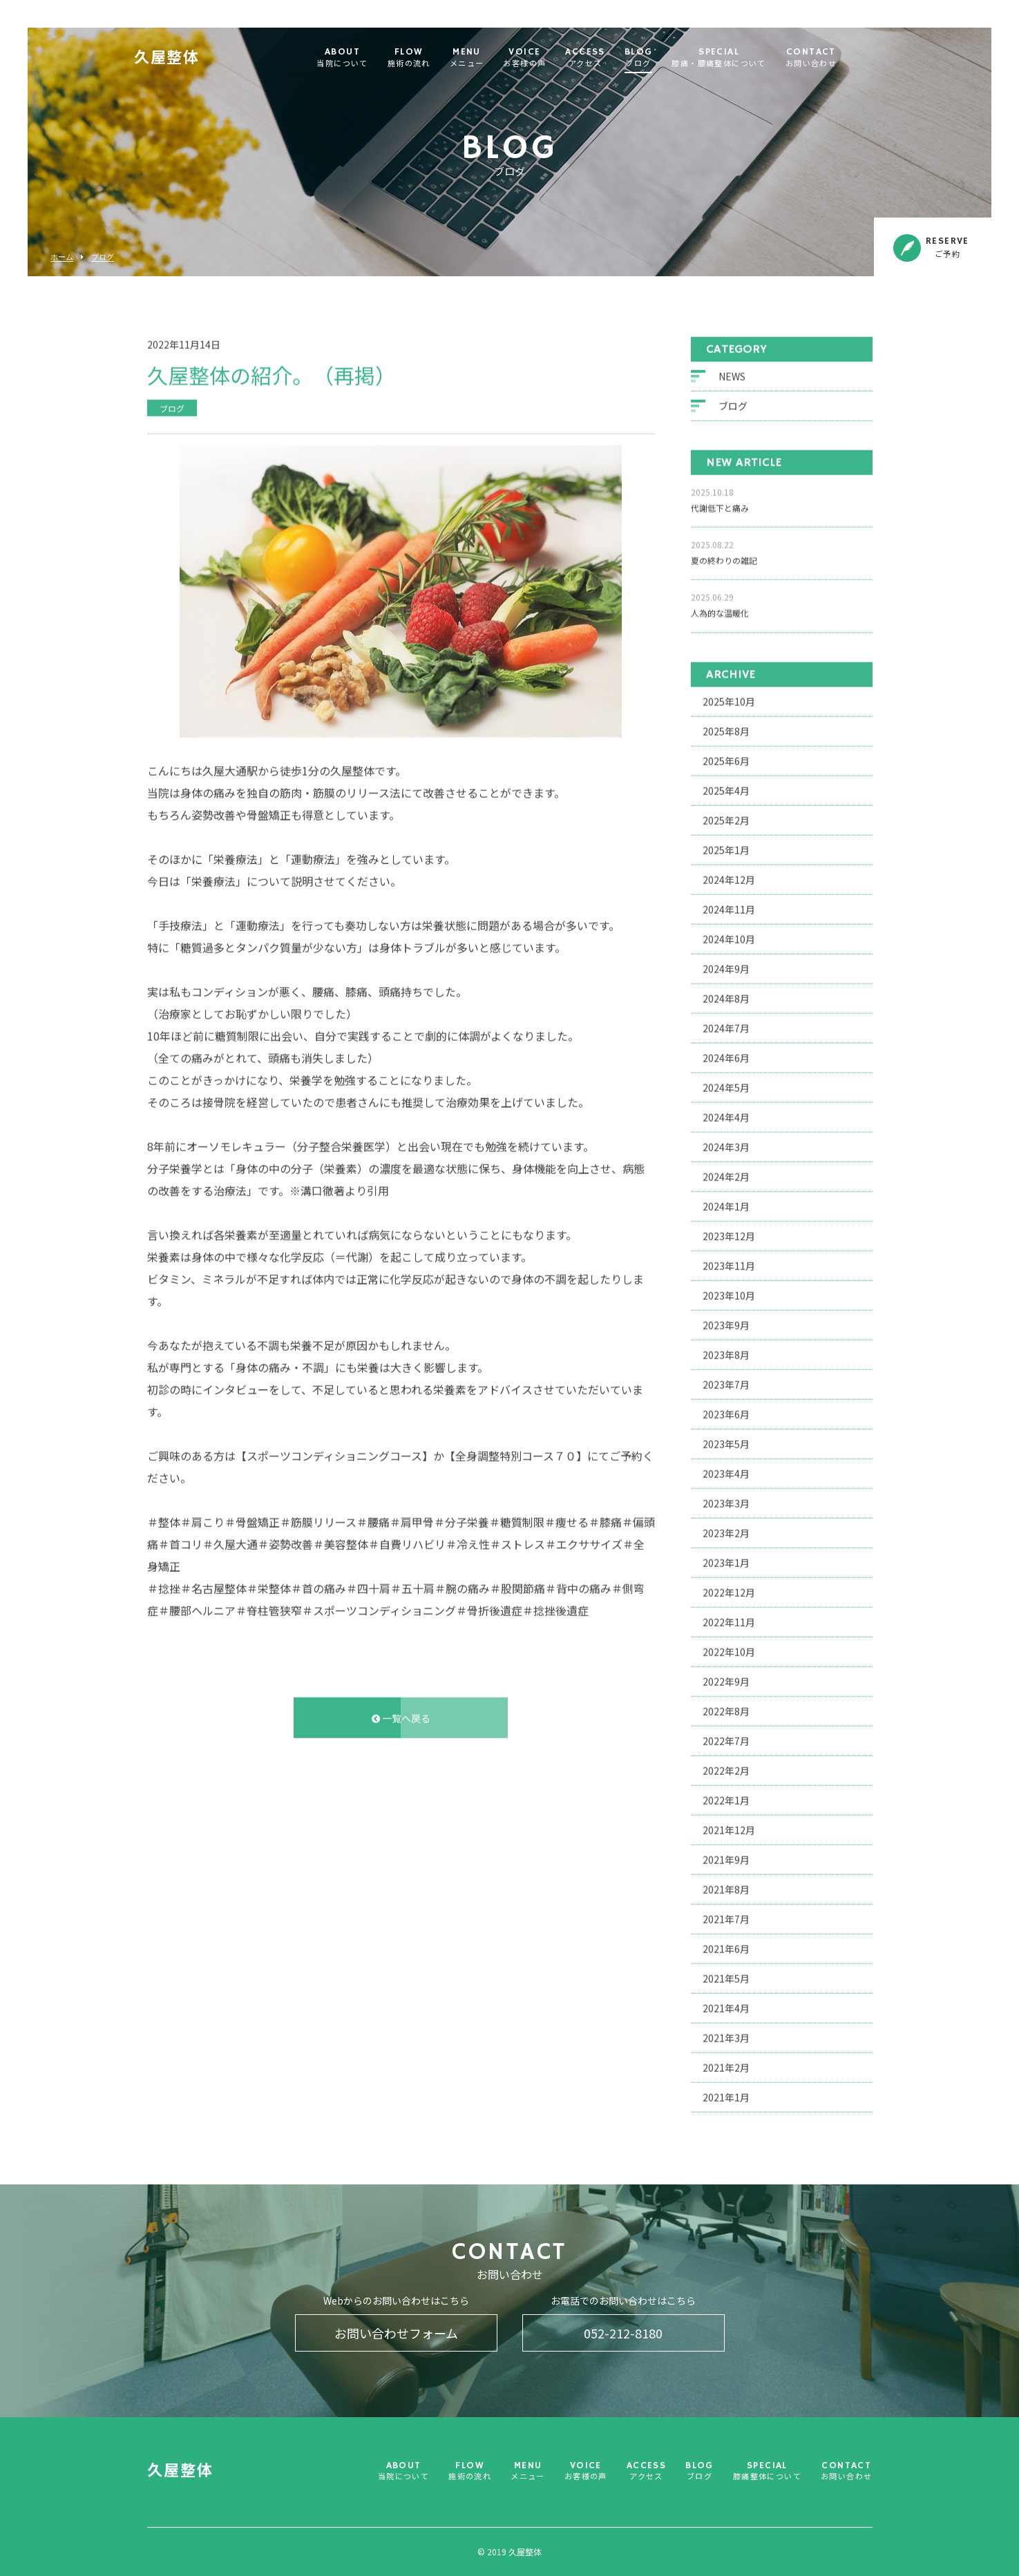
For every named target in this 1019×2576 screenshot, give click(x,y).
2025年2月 (726, 816)
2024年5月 (726, 1083)
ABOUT (364, 58)
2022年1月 (726, 1796)
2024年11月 (729, 905)
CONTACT (833, 58)
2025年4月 (726, 787)
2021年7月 (726, 1915)
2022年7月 (726, 1737)
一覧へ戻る (401, 1714)
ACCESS (607, 58)
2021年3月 (726, 2034)
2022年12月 (729, 1588)
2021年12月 (729, 1826)
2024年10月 (729, 935)
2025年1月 (726, 846)
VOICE (547, 58)
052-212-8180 (623, 2333)
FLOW (431, 58)
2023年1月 (726, 1559)
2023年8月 (726, 1351)
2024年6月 (726, 1054)
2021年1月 (726, 2093)
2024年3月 (726, 1143)
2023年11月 (729, 1262)
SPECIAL (741, 58)
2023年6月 (726, 1410)
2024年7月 (726, 1024)
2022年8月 (726, 1707)
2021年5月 (726, 1974)
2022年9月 (726, 1677)
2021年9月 (726, 1856)
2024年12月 (729, 876)
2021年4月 (726, 2004)
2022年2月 (726, 1767)
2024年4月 (726, 1113)
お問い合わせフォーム (396, 2333)
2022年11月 (729, 1618)
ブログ (102, 257)
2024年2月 (726, 1173)
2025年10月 (729, 697)
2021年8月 (726, 1885)
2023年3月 (726, 1499)
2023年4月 (726, 1470)
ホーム (61, 257)
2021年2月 (726, 2063)
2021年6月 (726, 1945)
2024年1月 (726, 1202)
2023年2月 (726, 1529)
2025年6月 (726, 757)
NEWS (731, 373)
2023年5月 (726, 1440)
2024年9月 (726, 965)
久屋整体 (189, 58)
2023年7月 (726, 1380)
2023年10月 (729, 1291)
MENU (489, 58)
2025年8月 (726, 727)
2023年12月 (729, 1232)
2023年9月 (726, 1321)
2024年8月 (726, 994)
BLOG (661, 58)
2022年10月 (729, 1648)
